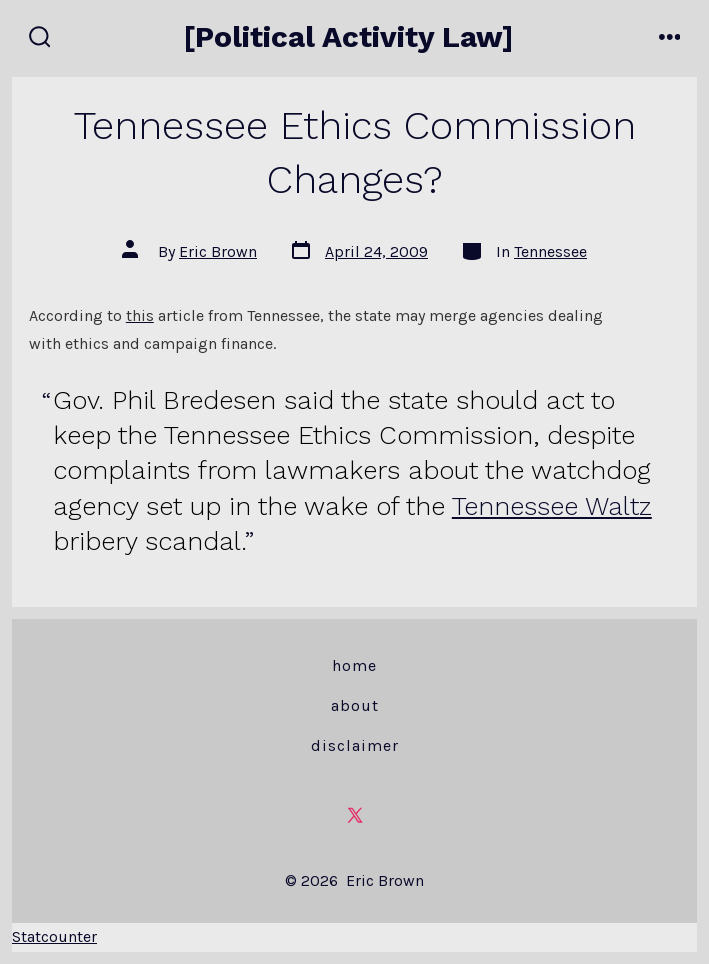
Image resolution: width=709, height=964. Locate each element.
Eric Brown (218, 251)
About (355, 705)
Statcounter (54, 936)
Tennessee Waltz (552, 506)
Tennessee (550, 251)
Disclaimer (355, 745)
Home (354, 665)
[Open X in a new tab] (355, 815)
